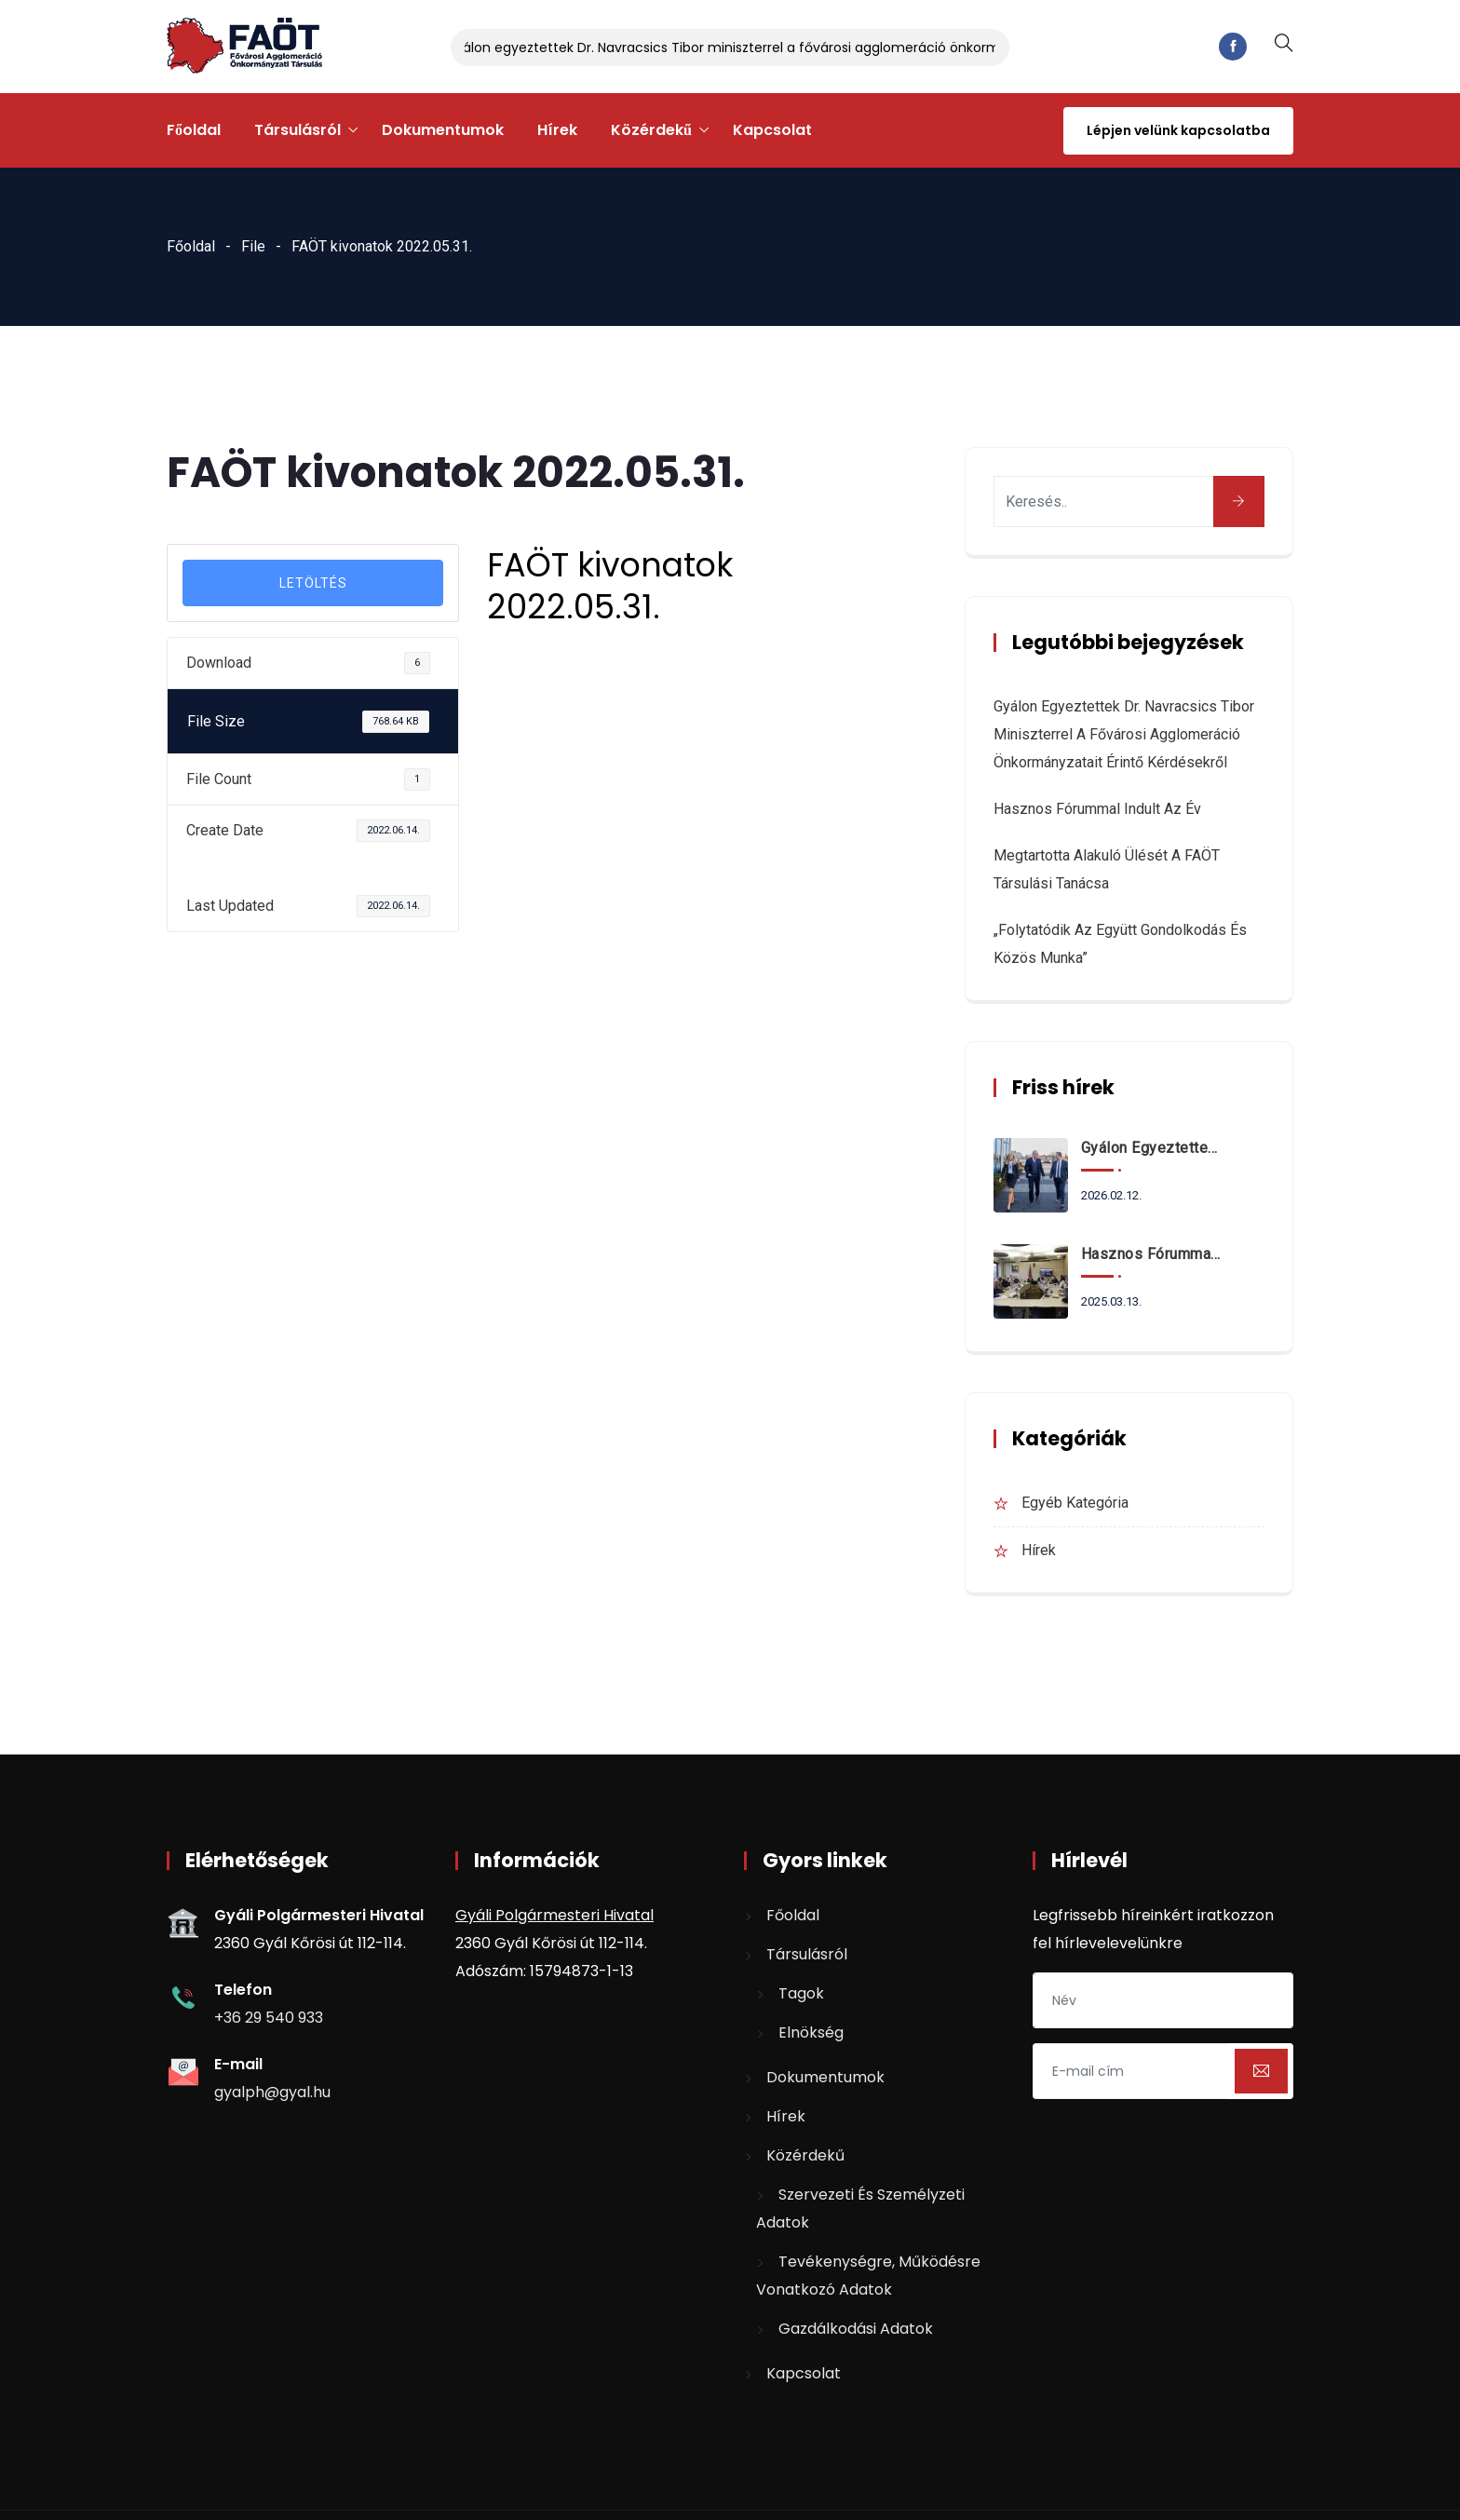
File (253, 246)
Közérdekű (651, 130)
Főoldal (194, 130)
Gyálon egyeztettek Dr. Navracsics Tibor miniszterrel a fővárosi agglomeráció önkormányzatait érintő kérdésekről (822, 47)
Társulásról (297, 130)
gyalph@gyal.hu (272, 2092)
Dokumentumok (443, 130)
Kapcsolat (772, 130)
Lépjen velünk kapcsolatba (1178, 130)
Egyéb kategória (1075, 1502)
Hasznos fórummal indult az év (1097, 809)
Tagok (801, 1993)
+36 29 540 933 (268, 2017)
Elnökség (811, 2032)
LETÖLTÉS (313, 583)
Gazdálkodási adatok (855, 2328)
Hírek (557, 130)
